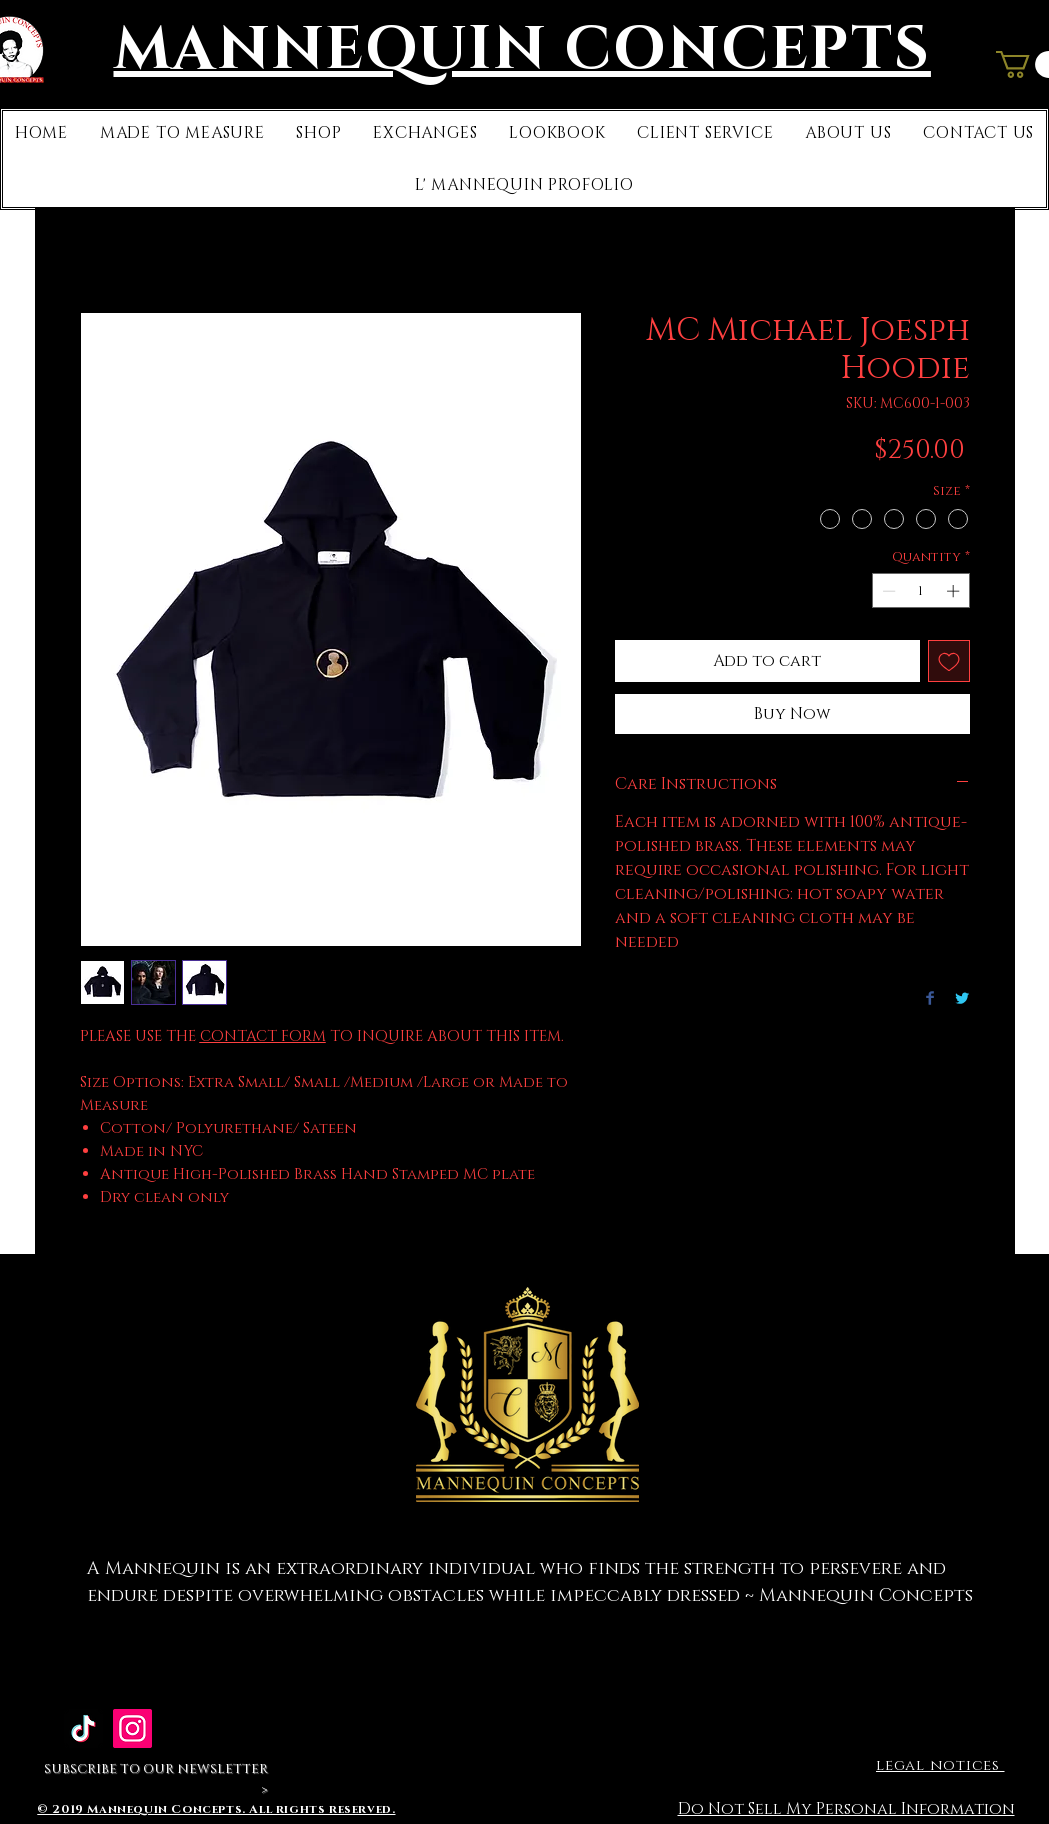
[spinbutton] (920, 591)
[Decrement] (887, 591)
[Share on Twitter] (962, 999)
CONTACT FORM (263, 1036)
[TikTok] (83, 1728)
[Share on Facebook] (930, 999)
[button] (182, 133)
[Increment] (955, 591)
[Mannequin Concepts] (132, 1728)
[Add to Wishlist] (949, 661)
